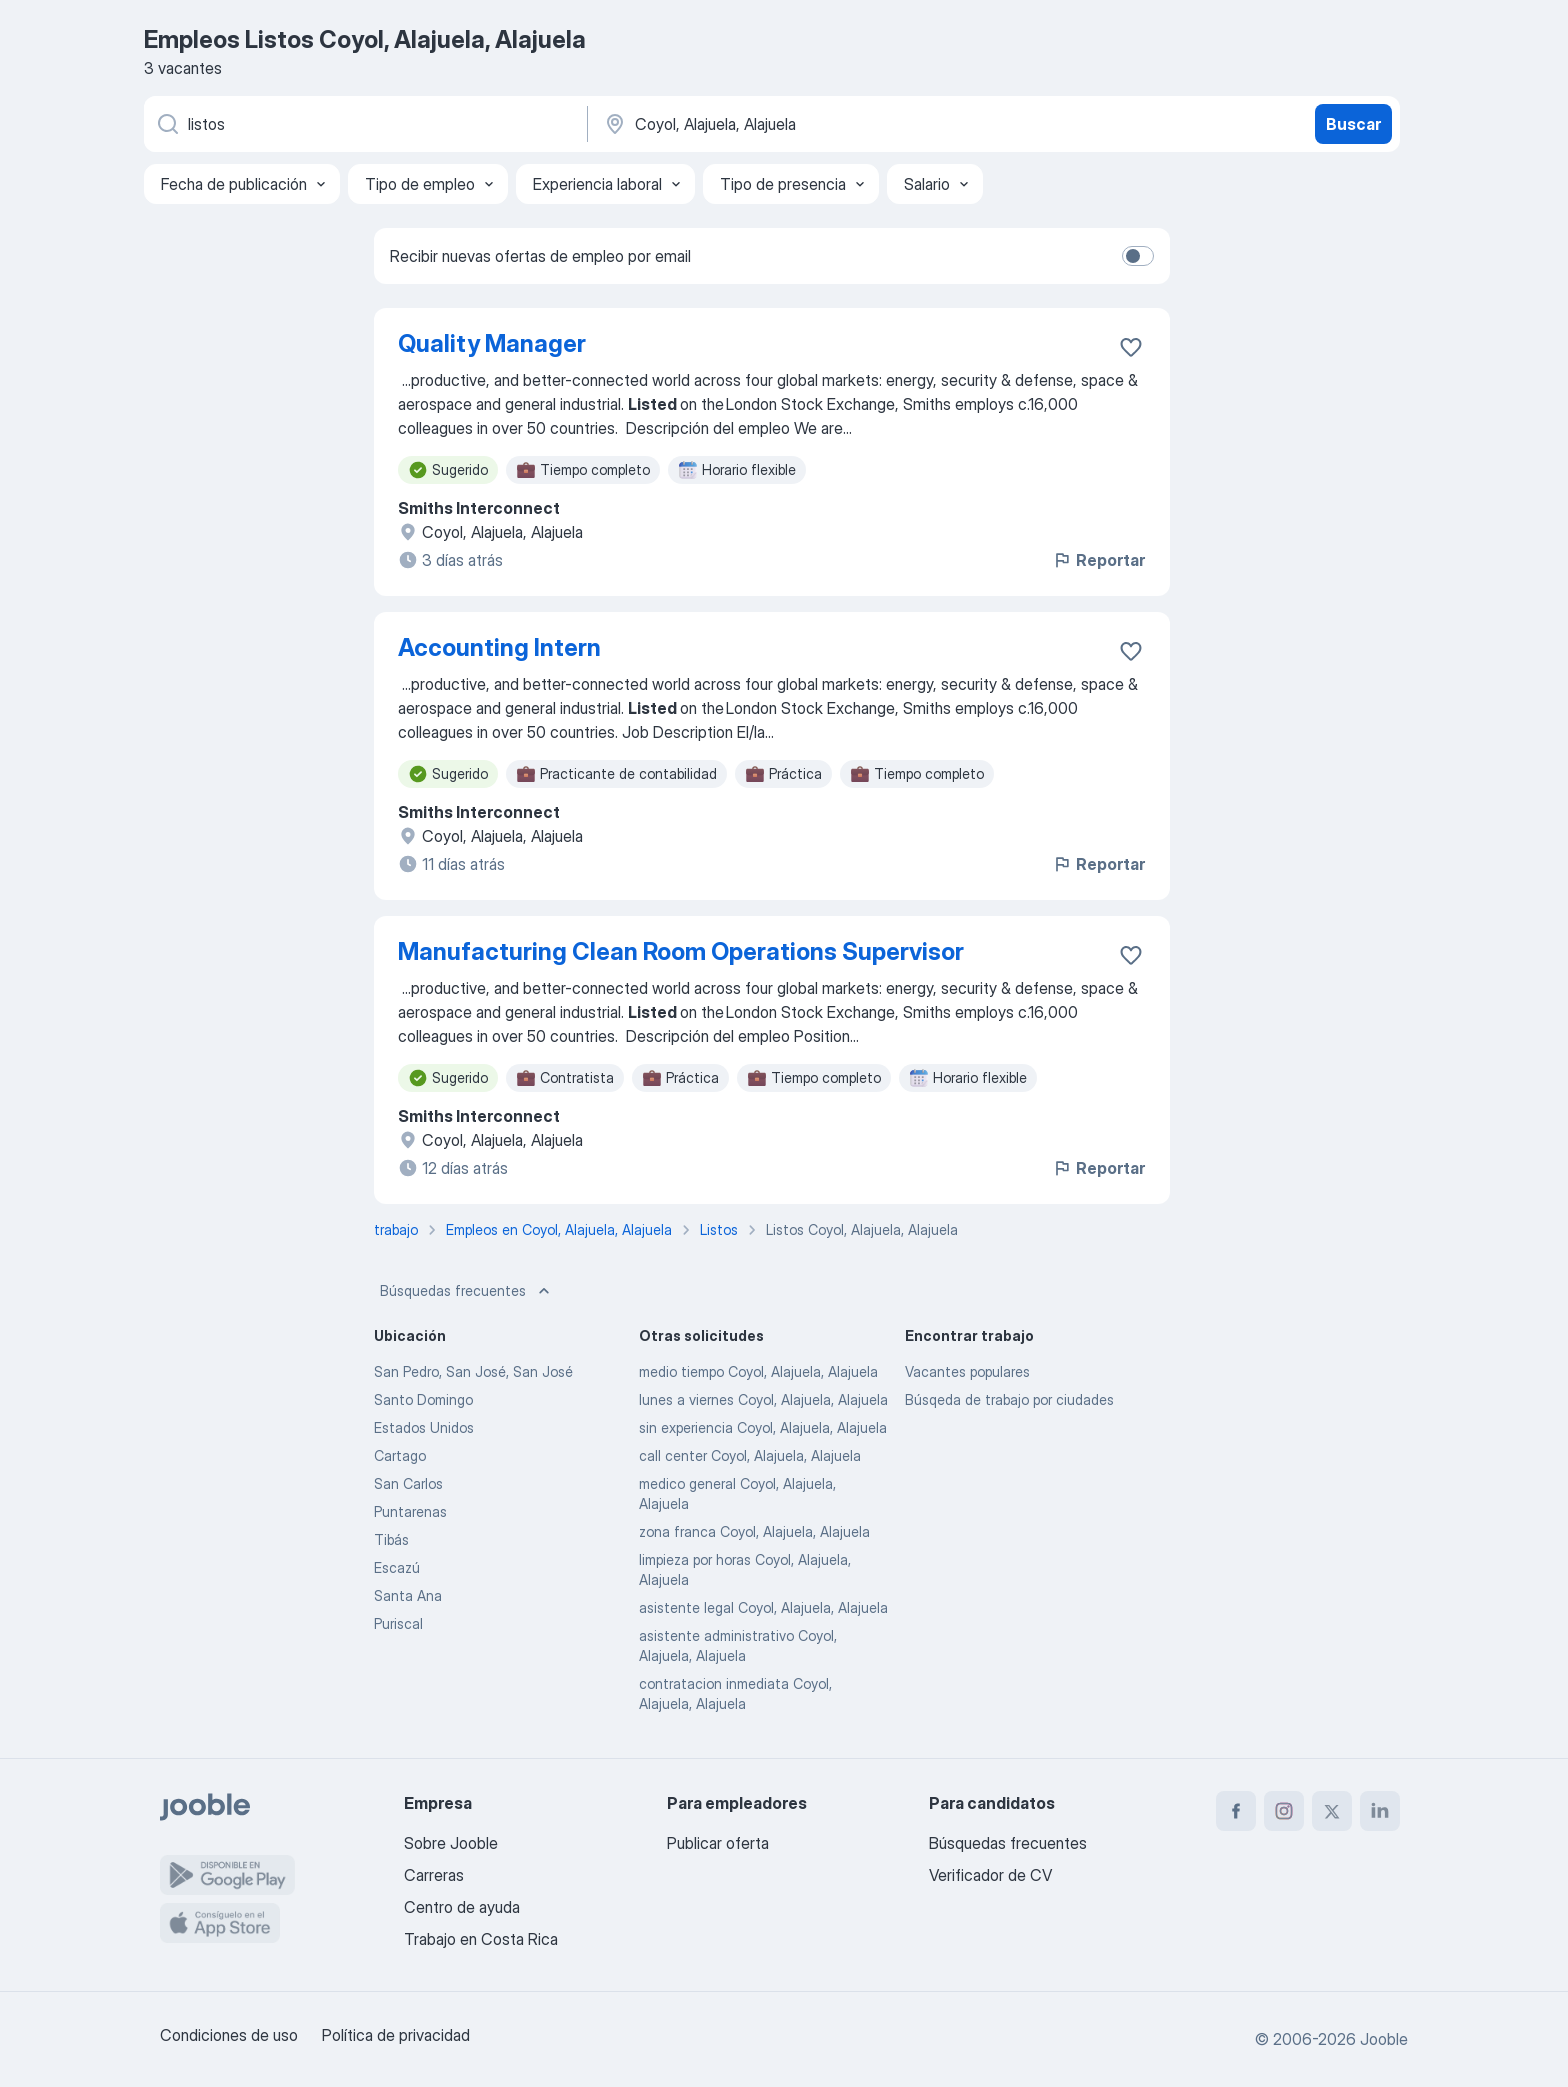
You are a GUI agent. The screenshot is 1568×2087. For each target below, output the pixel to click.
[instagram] (1284, 1811)
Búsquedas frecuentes (467, 1291)
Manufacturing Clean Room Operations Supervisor (681, 951)
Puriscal (398, 1623)
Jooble (1384, 2039)
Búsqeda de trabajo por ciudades (1009, 1399)
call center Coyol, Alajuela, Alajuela (750, 1455)
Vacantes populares (967, 1371)
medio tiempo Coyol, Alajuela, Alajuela (758, 1371)
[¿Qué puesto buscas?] (364, 124)
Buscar (1353, 124)
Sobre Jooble (451, 1843)
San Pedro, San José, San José (473, 1371)
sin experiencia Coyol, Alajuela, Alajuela (763, 1427)
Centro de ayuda (462, 1907)
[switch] (1138, 256)
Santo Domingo (423, 1399)
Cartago (400, 1455)
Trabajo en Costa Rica (481, 1939)
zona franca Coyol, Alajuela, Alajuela (754, 1531)
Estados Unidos (424, 1427)
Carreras (434, 1875)
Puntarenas (410, 1511)
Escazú (397, 1567)
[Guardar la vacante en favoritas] (1131, 347)
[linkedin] (1380, 1811)
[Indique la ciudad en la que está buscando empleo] (811, 124)
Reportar (1098, 560)
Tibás (391, 1539)
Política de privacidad (396, 2035)
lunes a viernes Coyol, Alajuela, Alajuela (763, 1399)
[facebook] (1236, 1811)
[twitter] (1332, 1811)
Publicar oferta (718, 1843)
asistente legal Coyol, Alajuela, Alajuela (763, 1607)
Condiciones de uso (229, 2035)
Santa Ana (408, 1595)
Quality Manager (492, 343)
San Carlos (408, 1483)
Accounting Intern (499, 647)
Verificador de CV (990, 1875)
